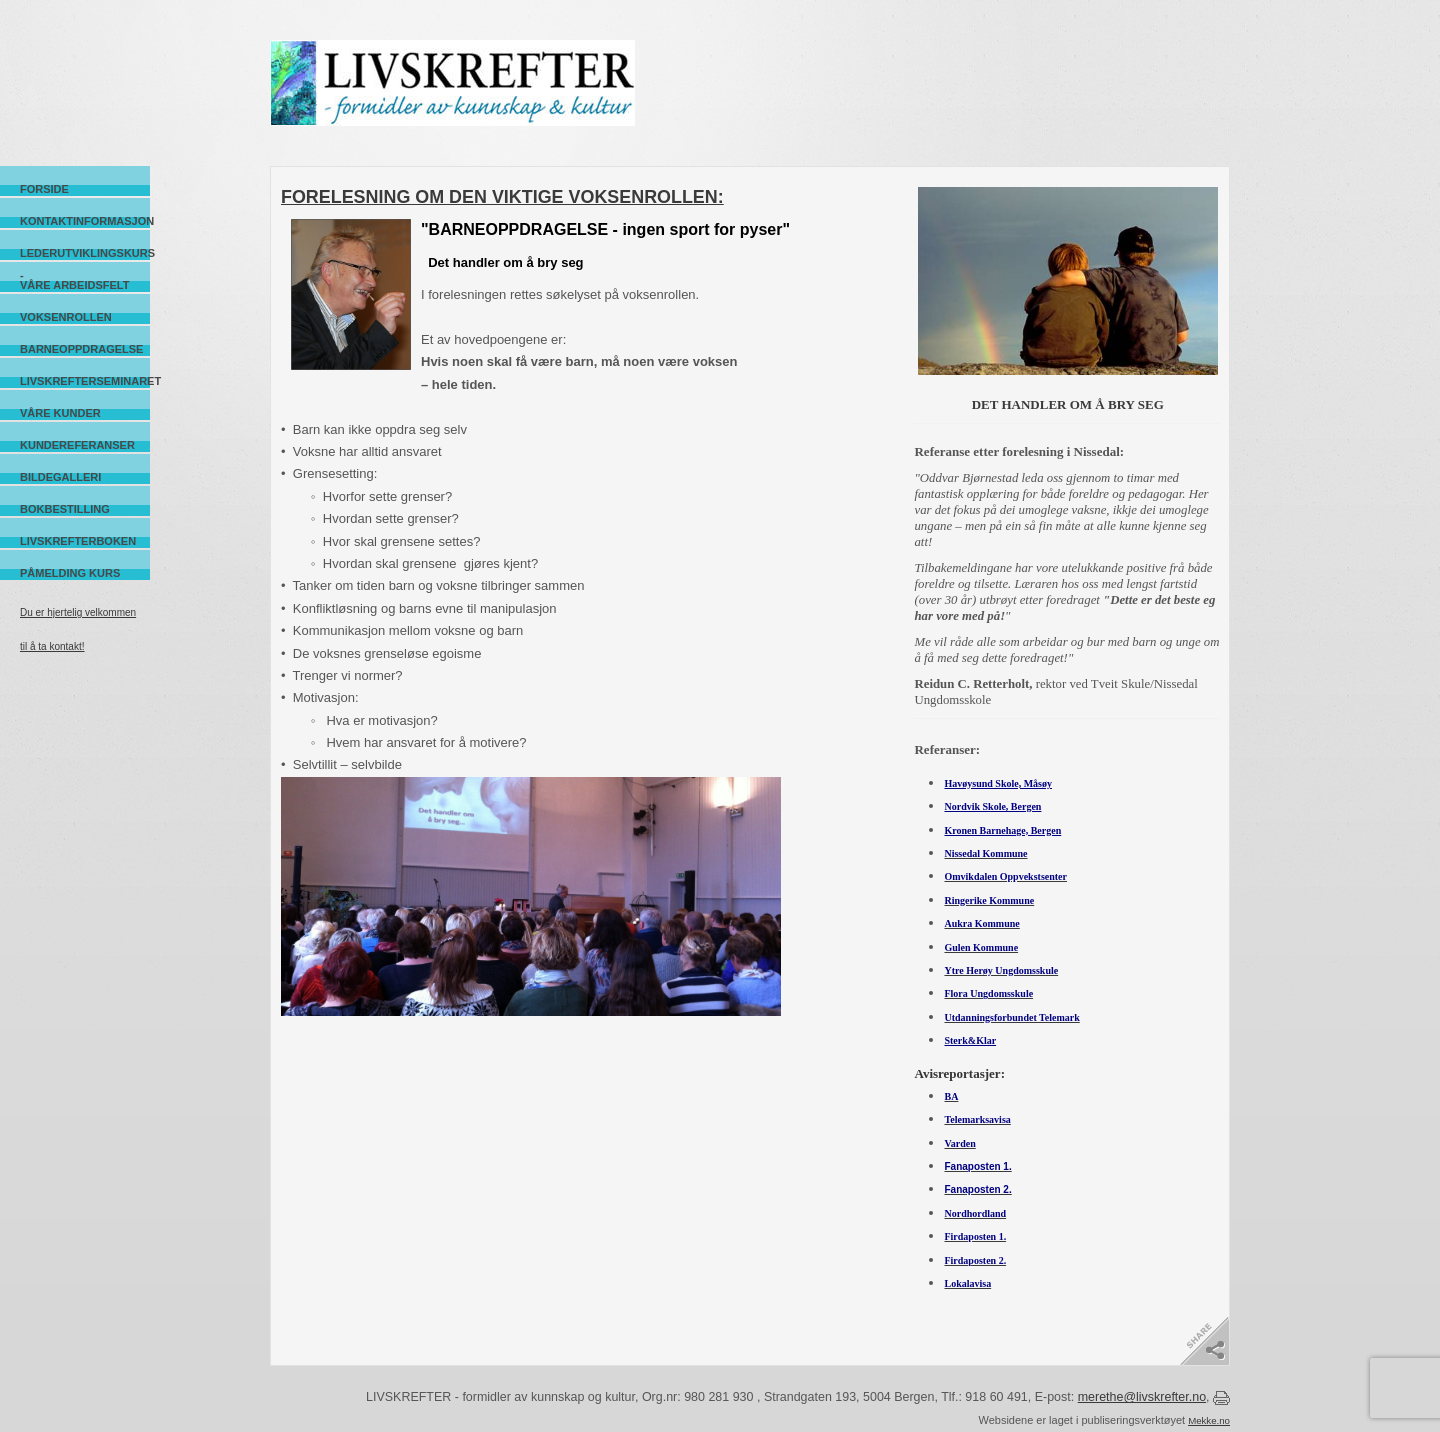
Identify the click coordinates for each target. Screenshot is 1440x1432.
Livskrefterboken (78, 541)
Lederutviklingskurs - (85, 253)
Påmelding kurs (70, 573)
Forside (44, 189)
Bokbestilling (65, 509)
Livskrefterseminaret (85, 381)
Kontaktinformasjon (85, 221)
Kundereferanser (77, 445)
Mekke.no (1209, 1420)
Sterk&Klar (970, 1040)
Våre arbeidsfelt (74, 285)
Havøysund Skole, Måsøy (998, 783)
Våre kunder (60, 413)
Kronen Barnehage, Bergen (1002, 830)
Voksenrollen (66, 317)
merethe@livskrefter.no (1142, 1397)
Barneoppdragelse (81, 349)
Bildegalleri (60, 477)
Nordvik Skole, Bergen (992, 806)
